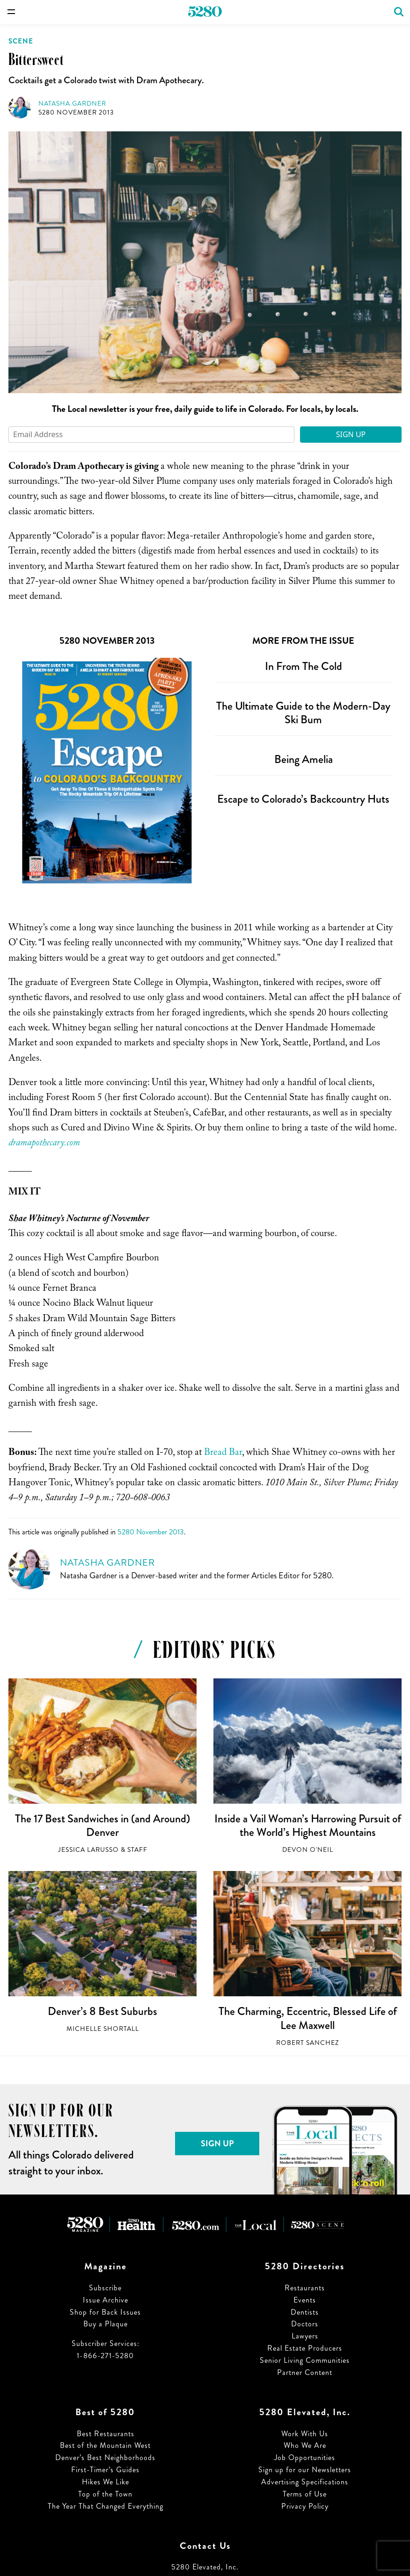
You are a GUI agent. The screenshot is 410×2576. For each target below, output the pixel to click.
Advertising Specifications (304, 2481)
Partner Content (304, 2372)
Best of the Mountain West (105, 2445)
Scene (20, 41)
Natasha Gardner (72, 103)
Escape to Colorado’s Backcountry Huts (303, 799)
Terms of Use (305, 2494)
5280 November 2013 (76, 112)
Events (304, 2300)
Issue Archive (105, 2300)
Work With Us (304, 2433)
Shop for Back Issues (105, 2312)
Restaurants (305, 2287)
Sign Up (351, 434)
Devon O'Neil (307, 1849)
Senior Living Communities (305, 2360)
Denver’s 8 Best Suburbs (102, 2011)
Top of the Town (105, 2494)
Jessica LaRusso (88, 1849)
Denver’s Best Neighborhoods (105, 2457)
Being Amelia (303, 759)
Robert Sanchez (307, 2042)
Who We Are (305, 2445)
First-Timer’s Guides (105, 2469)
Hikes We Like (105, 2481)
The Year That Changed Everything (105, 2506)
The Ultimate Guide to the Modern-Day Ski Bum (303, 713)
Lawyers (305, 2336)
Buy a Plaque (105, 2323)
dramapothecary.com (44, 1144)
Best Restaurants (105, 2433)
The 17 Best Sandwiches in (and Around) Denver (102, 1826)
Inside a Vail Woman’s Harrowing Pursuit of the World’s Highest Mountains (307, 1826)
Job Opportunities (304, 2457)
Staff (137, 1849)
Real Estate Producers (304, 2348)
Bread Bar (223, 1453)
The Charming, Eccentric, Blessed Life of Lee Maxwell (308, 2018)
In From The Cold (303, 666)
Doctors (304, 2323)
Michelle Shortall (102, 2028)
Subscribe (105, 2287)
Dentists (305, 2312)
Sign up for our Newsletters (304, 2469)
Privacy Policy (305, 2506)
